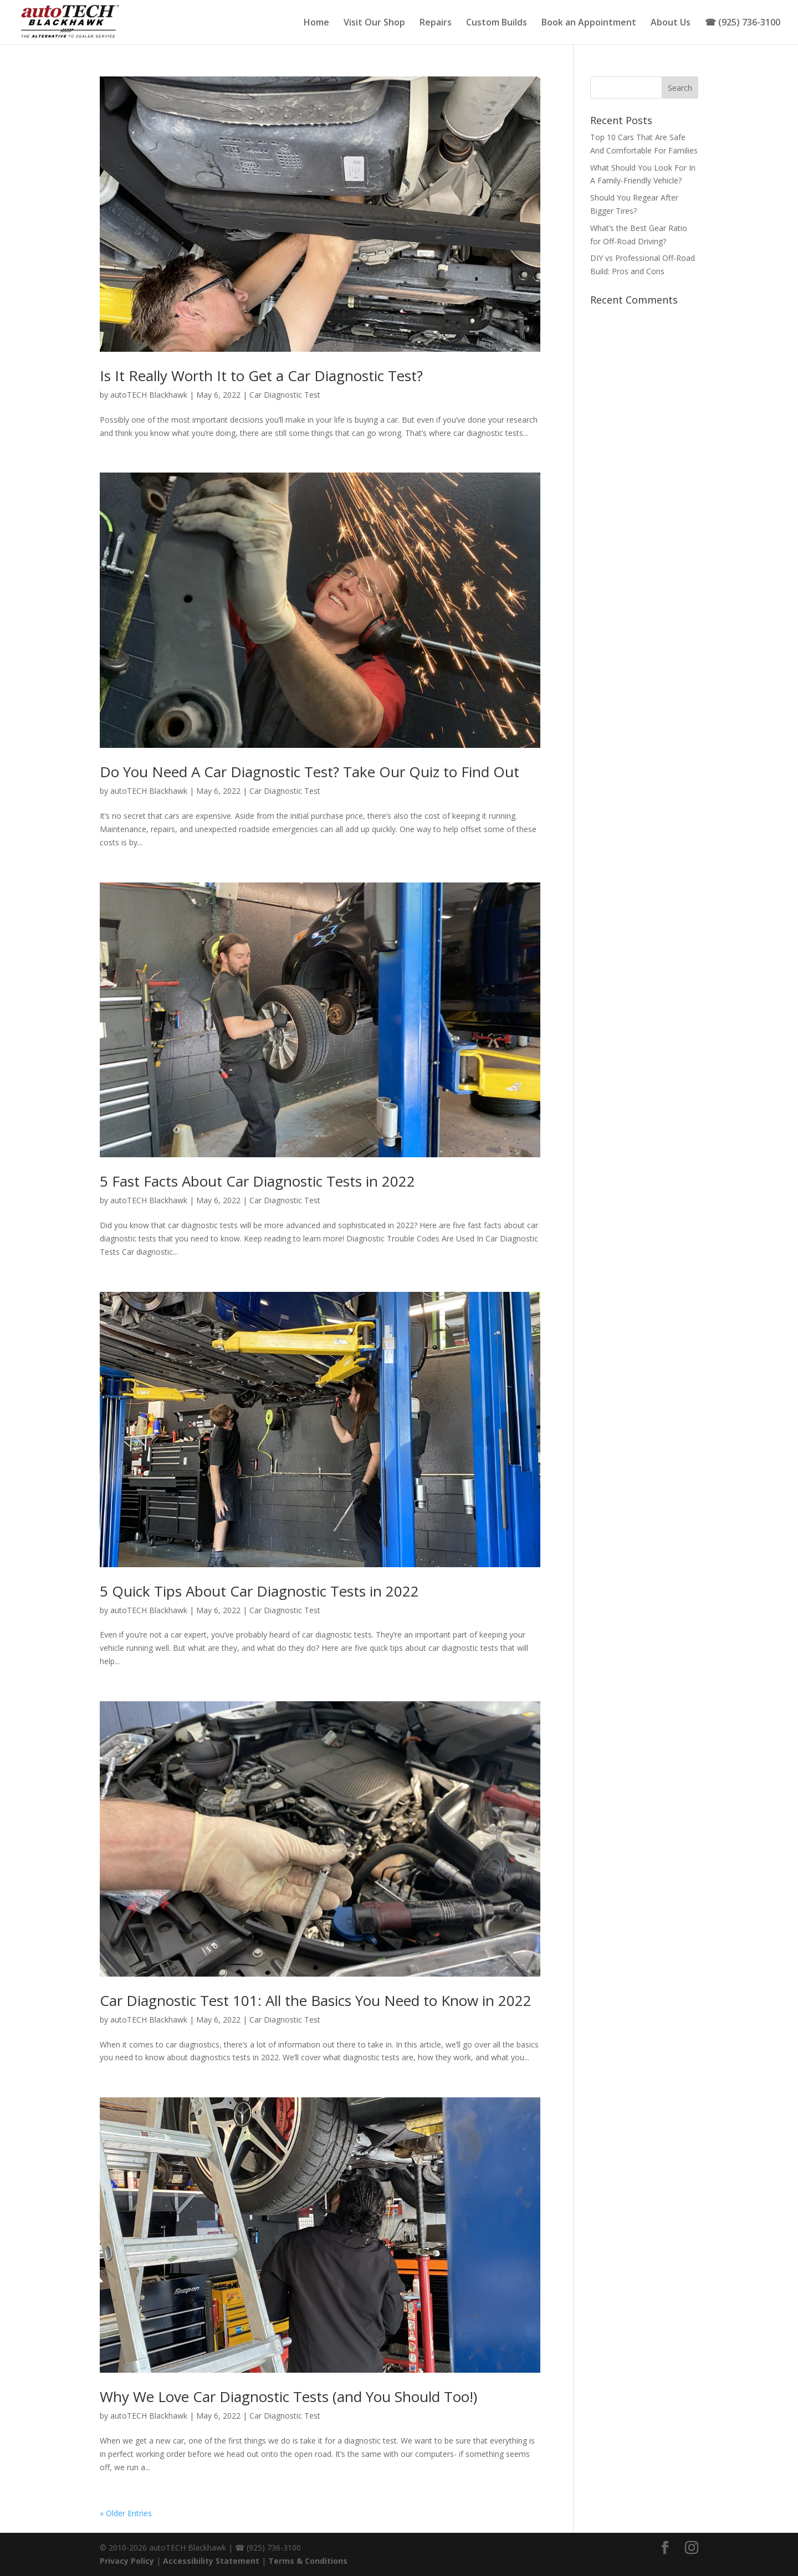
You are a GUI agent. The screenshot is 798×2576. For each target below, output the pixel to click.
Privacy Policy (127, 2561)
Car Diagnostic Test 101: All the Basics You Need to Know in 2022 (315, 2000)
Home (316, 23)
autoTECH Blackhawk (148, 394)
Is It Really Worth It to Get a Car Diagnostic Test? (261, 376)
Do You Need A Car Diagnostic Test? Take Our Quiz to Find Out (309, 772)
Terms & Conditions (307, 2561)
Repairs (436, 23)
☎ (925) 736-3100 (742, 23)
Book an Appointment (588, 23)
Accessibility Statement (211, 2561)
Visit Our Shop (374, 23)
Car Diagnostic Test (284, 394)
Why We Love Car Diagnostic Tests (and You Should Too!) (288, 2396)
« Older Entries (126, 2513)
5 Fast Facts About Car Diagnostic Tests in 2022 (257, 1181)
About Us (670, 23)
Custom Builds (496, 23)
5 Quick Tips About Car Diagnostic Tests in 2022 (259, 1591)
